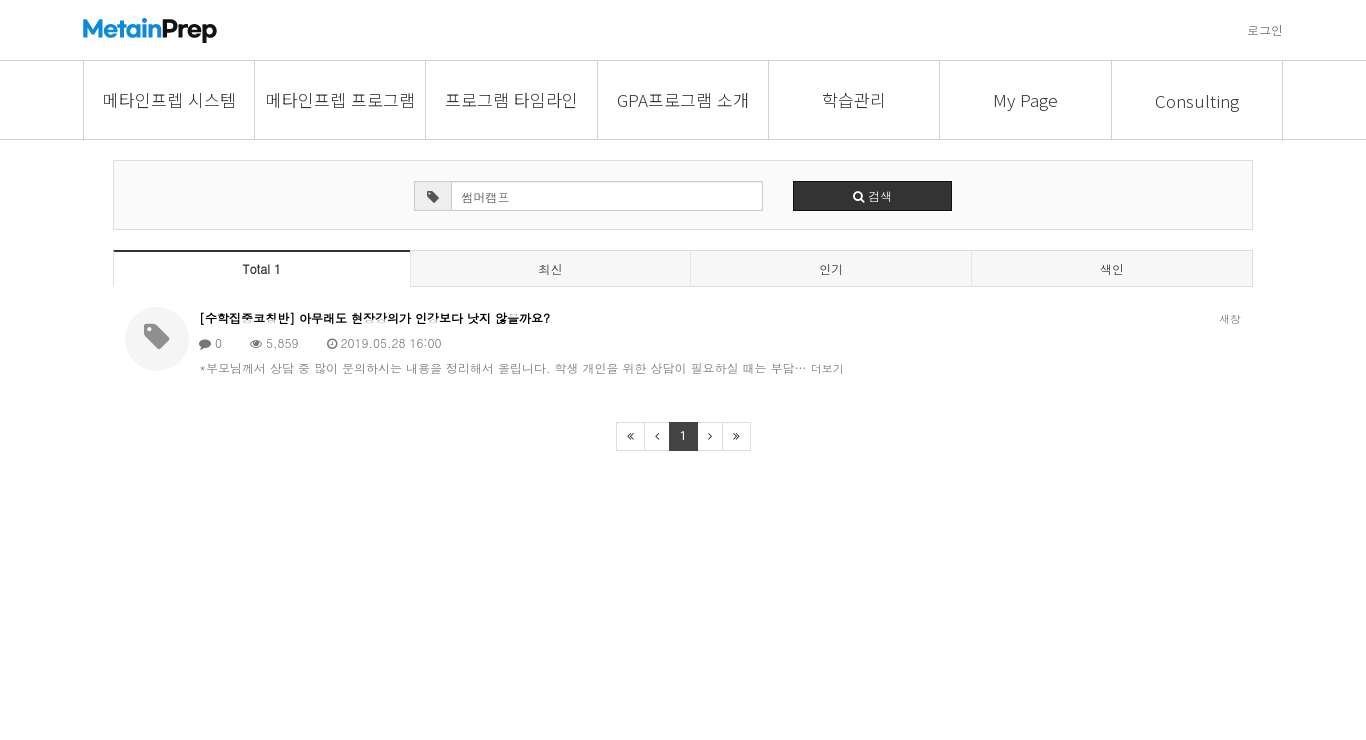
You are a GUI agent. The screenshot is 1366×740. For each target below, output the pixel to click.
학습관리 (854, 99)
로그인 (1265, 29)
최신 (550, 268)
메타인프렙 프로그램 (340, 99)
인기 (831, 268)
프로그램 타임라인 (511, 99)
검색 (872, 195)
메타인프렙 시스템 (169, 99)
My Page (1025, 99)
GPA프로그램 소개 (683, 99)
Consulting (1197, 100)
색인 (1112, 268)
